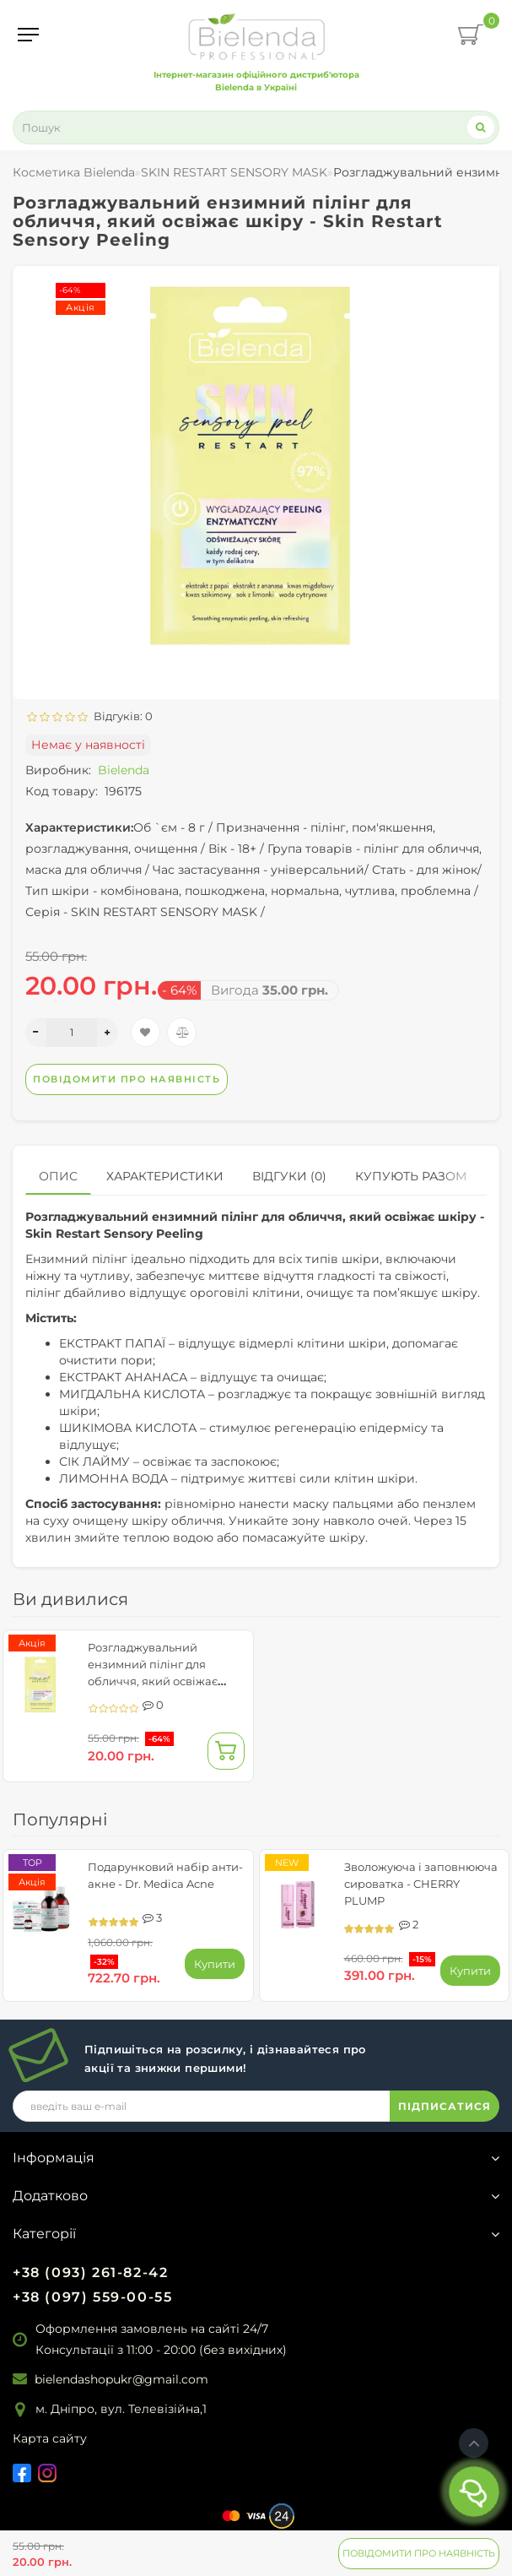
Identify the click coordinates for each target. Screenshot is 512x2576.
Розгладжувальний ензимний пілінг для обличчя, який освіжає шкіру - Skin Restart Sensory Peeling (165, 1681)
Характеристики (165, 1176)
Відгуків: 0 (121, 716)
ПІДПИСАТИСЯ (444, 2106)
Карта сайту (50, 2438)
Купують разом (410, 1176)
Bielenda (123, 770)
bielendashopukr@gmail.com (121, 2379)
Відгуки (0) (289, 1176)
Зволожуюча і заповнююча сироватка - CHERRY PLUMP (421, 1883)
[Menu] (28, 34)
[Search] (480, 127)
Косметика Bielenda (74, 172)
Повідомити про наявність (418, 2553)
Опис (58, 1176)
